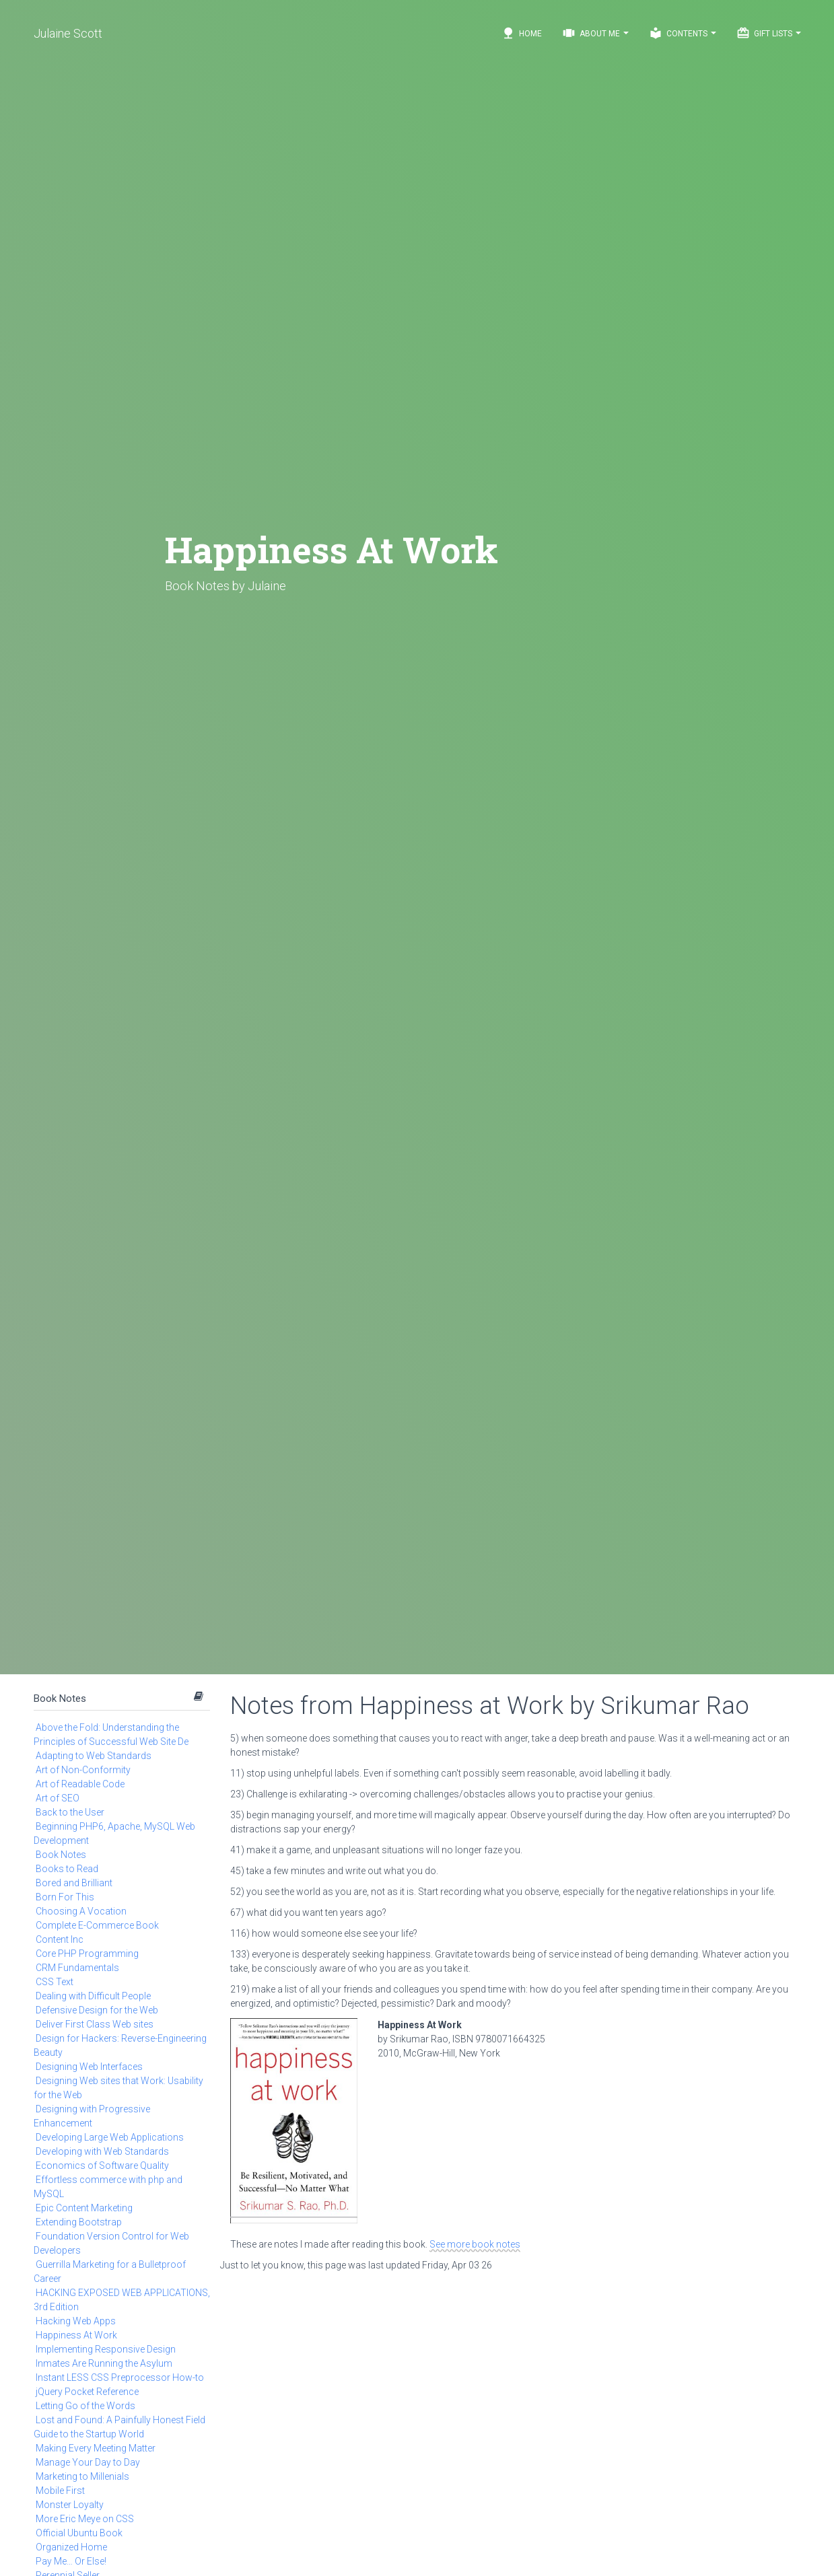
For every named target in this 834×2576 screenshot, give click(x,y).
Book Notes (60, 1698)
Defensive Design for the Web (97, 2010)
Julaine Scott (68, 33)
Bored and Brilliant (74, 1882)
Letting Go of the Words (85, 2405)
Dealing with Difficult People (93, 1996)
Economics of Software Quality (102, 2165)
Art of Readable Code (80, 1784)
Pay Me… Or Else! (71, 2561)
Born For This (65, 1897)
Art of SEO (57, 1798)
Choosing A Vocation (81, 1911)
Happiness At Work (76, 2335)
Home (521, 33)
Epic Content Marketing (84, 2208)
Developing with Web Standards (102, 2151)
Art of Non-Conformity (83, 1769)
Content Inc (59, 1939)
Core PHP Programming (87, 1953)
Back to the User (70, 1812)
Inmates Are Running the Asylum (104, 2363)
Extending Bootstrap (79, 2222)
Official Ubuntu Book (79, 2533)
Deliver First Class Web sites (94, 2024)
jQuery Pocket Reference (87, 2391)
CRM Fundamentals (77, 1967)
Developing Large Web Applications (110, 2137)
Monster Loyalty (70, 2504)
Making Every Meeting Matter (95, 2448)
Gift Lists (768, 33)
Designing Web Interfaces (89, 2066)
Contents (682, 33)
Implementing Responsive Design (106, 2349)
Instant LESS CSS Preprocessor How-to (120, 2377)
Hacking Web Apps (76, 2321)
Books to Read (67, 1868)
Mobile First (60, 2490)
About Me (595, 33)
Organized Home (71, 2547)
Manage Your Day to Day (88, 2462)
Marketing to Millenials (82, 2476)
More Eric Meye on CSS (85, 2518)
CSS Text (54, 1981)
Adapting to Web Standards (93, 1755)
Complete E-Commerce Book (97, 1925)
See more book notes (474, 2244)
